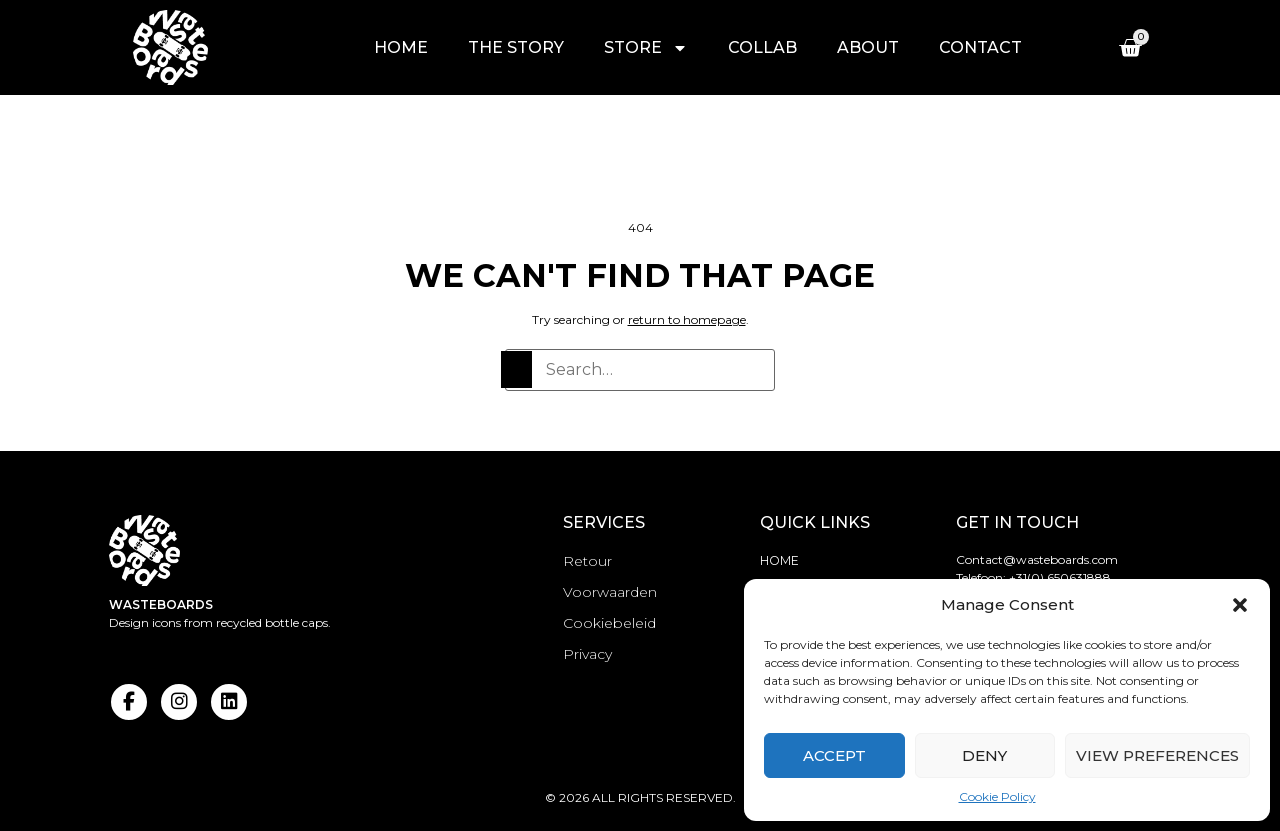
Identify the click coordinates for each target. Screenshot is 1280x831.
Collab (762, 47)
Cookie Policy (997, 796)
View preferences (1157, 755)
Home (401, 47)
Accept (834, 755)
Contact (980, 47)
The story (516, 47)
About (868, 47)
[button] (1240, 605)
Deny (984, 755)
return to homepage (687, 319)
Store (646, 48)
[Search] (516, 369)
